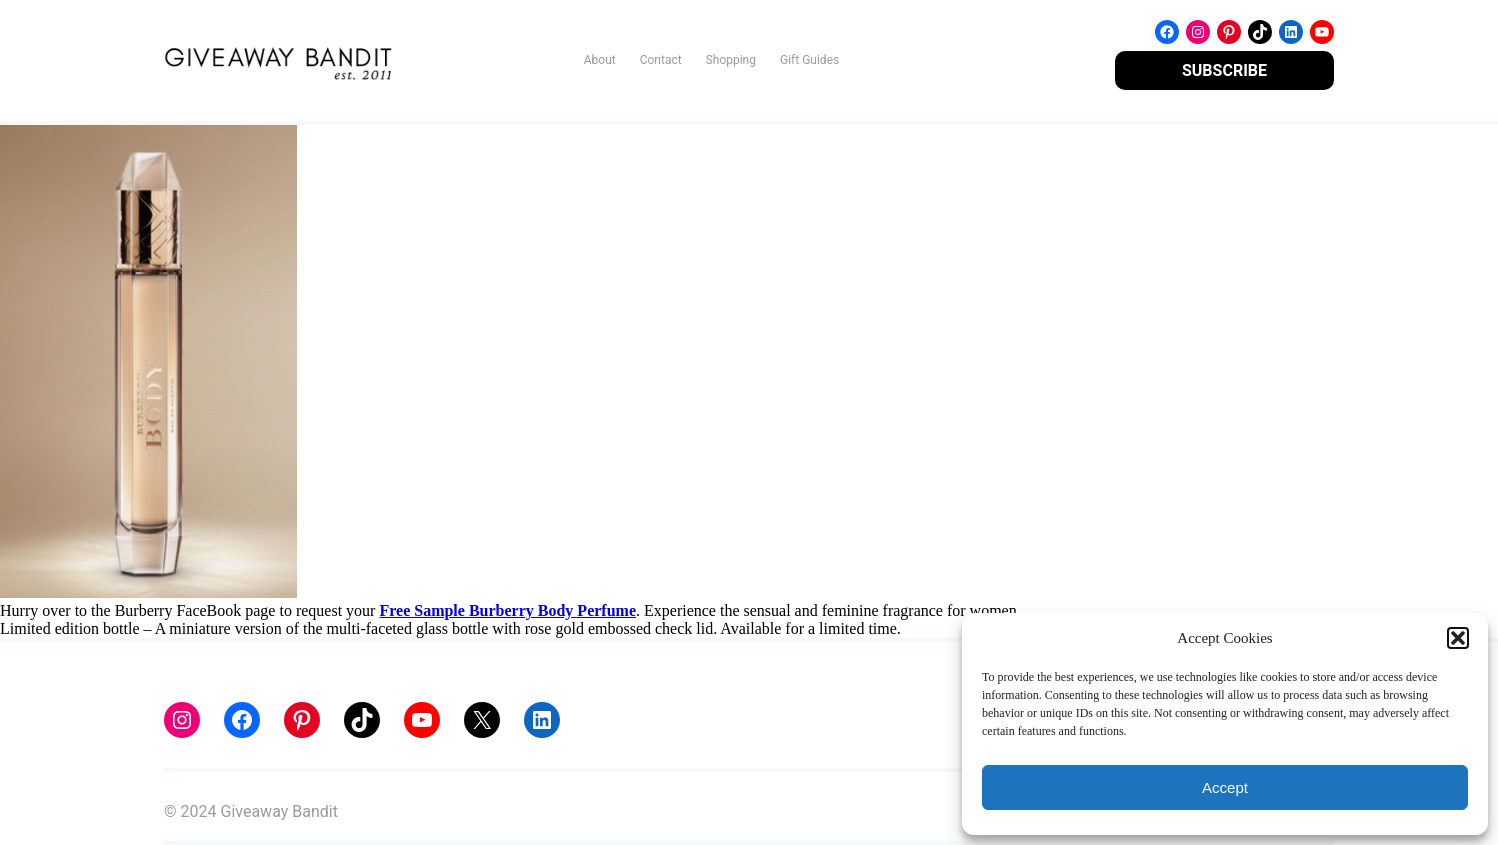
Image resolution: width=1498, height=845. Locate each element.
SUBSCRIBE (1224, 70)
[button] (1458, 638)
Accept (1225, 787)
